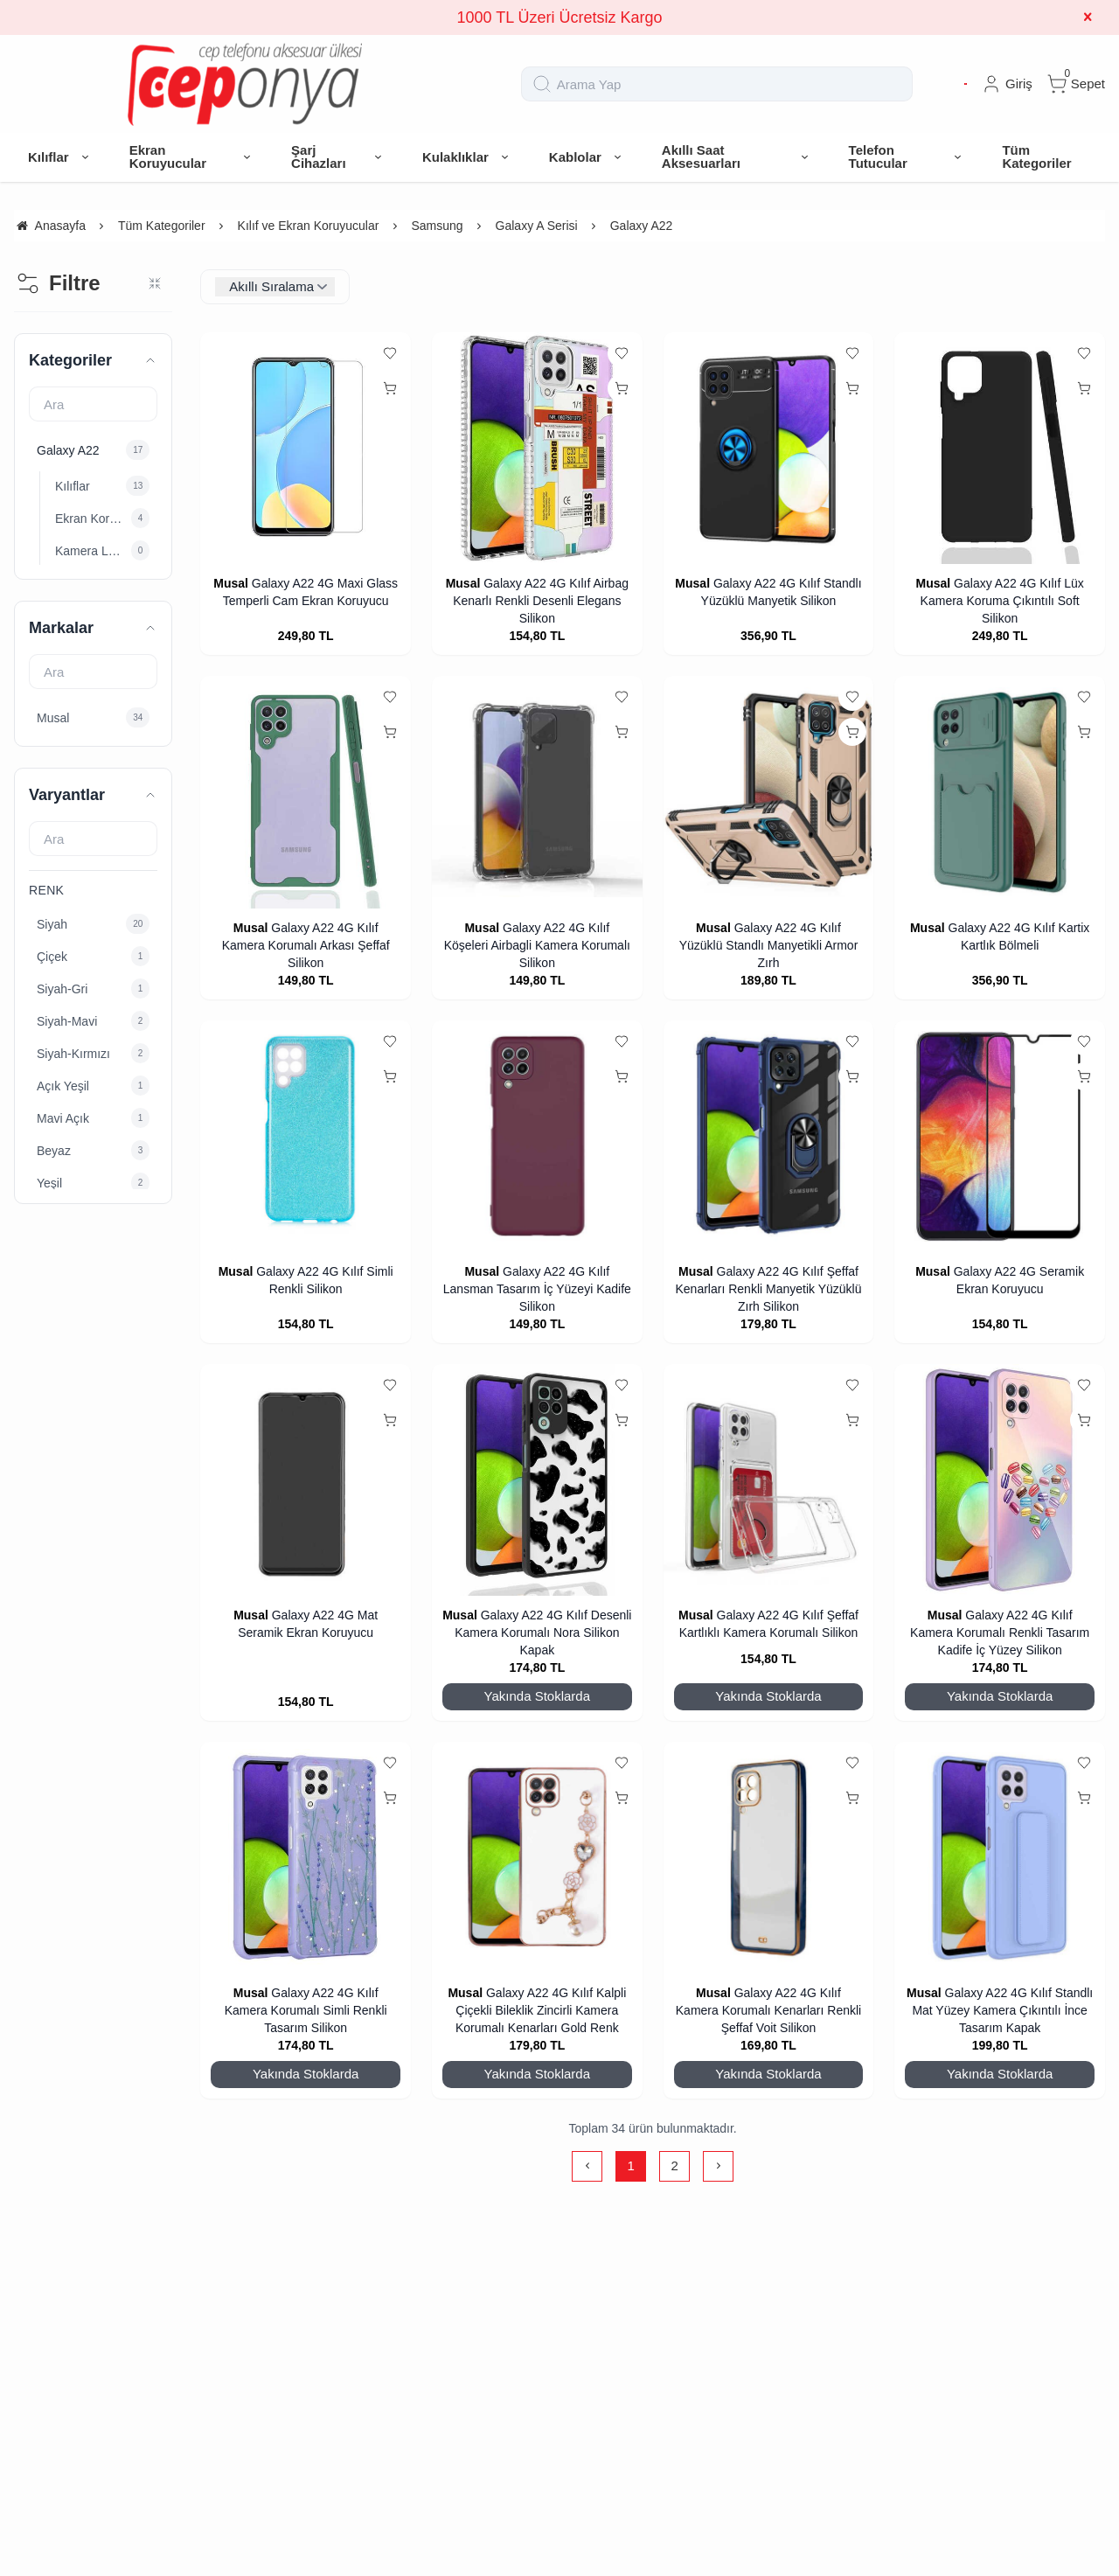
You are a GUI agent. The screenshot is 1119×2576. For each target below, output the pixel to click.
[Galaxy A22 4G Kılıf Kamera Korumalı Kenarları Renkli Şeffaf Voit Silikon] (769, 1858)
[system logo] (245, 84)
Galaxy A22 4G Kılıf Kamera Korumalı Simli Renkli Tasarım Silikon (306, 2010)
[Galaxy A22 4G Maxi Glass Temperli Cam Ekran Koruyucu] (305, 448)
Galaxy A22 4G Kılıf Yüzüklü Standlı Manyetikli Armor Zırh (768, 945)
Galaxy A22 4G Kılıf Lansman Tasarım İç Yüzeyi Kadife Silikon (537, 1288)
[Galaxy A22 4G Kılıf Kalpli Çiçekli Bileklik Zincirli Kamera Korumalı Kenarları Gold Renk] (537, 1858)
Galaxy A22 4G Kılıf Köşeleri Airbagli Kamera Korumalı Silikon (537, 945)
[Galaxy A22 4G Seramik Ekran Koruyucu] (999, 1136)
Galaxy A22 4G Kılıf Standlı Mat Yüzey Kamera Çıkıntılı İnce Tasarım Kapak (1002, 2010)
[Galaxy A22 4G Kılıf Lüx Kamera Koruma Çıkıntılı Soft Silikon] (999, 448)
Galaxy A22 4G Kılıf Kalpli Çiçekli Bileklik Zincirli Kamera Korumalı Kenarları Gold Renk (540, 2010)
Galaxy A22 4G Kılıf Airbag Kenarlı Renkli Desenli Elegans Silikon (541, 600)
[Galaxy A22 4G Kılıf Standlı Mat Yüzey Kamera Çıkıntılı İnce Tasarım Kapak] (999, 1858)
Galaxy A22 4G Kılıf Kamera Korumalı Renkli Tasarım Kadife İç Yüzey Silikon (999, 1632)
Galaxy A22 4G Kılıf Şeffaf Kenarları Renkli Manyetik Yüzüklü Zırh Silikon (769, 1288)
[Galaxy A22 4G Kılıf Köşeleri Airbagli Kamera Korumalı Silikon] (537, 792)
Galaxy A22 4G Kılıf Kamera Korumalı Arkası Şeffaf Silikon (306, 945)
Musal (230, 583)
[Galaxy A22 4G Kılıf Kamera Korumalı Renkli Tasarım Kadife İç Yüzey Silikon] (999, 1480)
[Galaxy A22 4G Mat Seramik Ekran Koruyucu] (305, 1480)
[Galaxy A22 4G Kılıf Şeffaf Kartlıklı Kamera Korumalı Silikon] (769, 1480)
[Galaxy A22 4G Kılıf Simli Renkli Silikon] (305, 1136)
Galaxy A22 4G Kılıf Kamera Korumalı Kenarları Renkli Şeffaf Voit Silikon (768, 2010)
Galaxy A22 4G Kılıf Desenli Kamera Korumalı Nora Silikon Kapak (543, 1632)
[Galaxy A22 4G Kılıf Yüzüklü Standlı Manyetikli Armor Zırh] (769, 792)
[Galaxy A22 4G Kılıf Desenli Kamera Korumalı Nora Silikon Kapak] (537, 1480)
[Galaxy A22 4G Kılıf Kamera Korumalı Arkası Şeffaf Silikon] (305, 792)
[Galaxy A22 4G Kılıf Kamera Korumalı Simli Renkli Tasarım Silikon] (305, 1858)
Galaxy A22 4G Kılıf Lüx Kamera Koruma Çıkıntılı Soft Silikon (1002, 600)
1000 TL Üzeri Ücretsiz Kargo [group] (559, 17)
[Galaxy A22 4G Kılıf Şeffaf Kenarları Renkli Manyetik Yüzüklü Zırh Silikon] (769, 1136)
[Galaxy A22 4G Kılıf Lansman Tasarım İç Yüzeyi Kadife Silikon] (537, 1136)
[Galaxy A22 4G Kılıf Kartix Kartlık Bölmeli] (999, 792)
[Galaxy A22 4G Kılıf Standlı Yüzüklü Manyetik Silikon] (769, 448)
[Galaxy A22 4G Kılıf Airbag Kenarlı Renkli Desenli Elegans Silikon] (537, 448)
